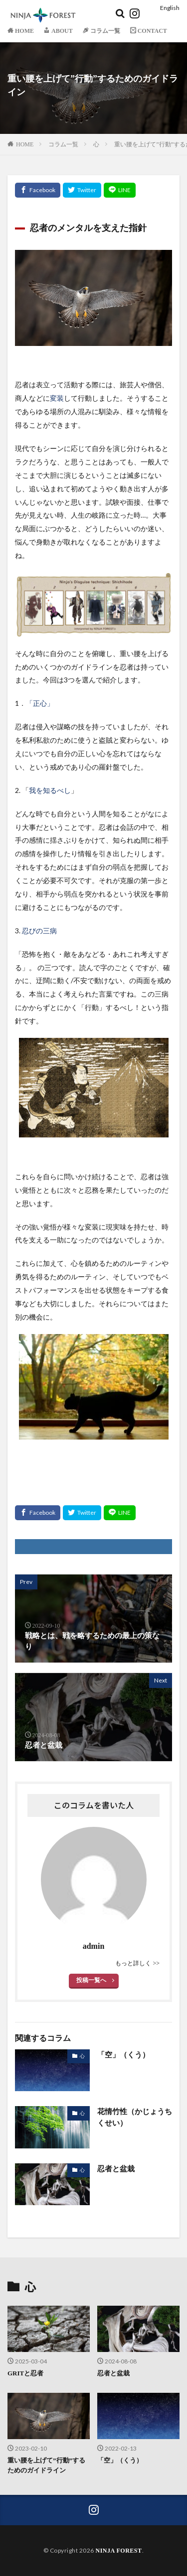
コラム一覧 (63, 144)
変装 (57, 398)
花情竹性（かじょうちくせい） (134, 2117)
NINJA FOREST (118, 2550)
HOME (24, 144)
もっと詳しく (134, 1963)
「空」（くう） (123, 2055)
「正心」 (40, 703)
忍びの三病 (39, 931)
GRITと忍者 (25, 2373)
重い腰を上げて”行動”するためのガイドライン (46, 2465)
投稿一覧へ (91, 1980)
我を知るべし (50, 790)
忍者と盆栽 (116, 2169)
